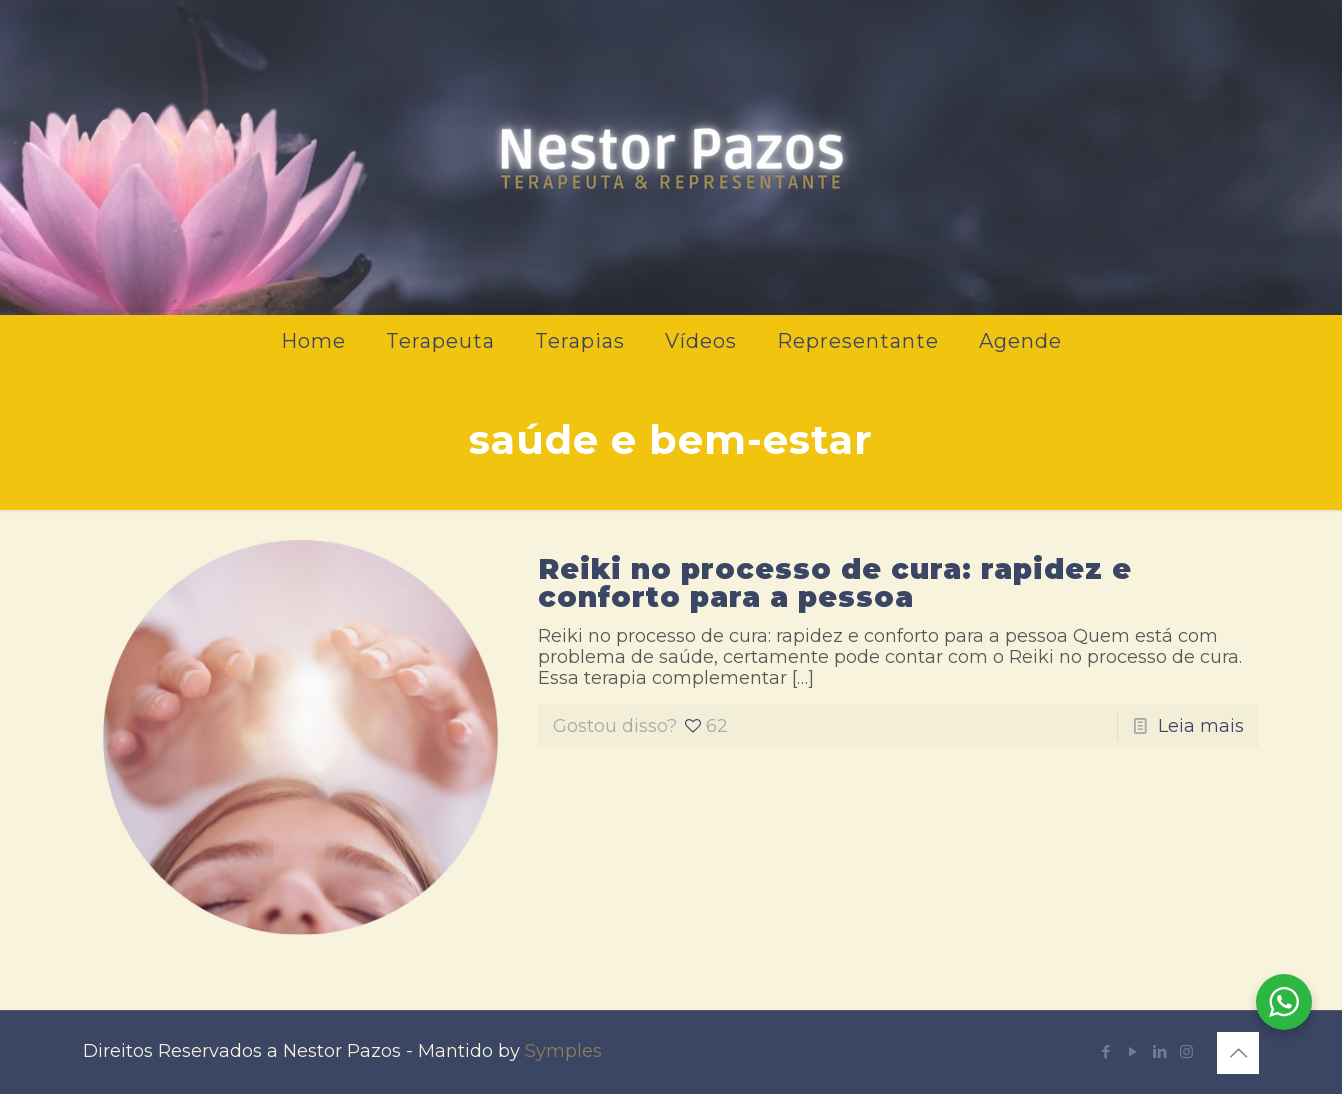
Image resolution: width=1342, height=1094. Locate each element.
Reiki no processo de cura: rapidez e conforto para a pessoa (835, 583)
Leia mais (1201, 726)
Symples (563, 1051)
